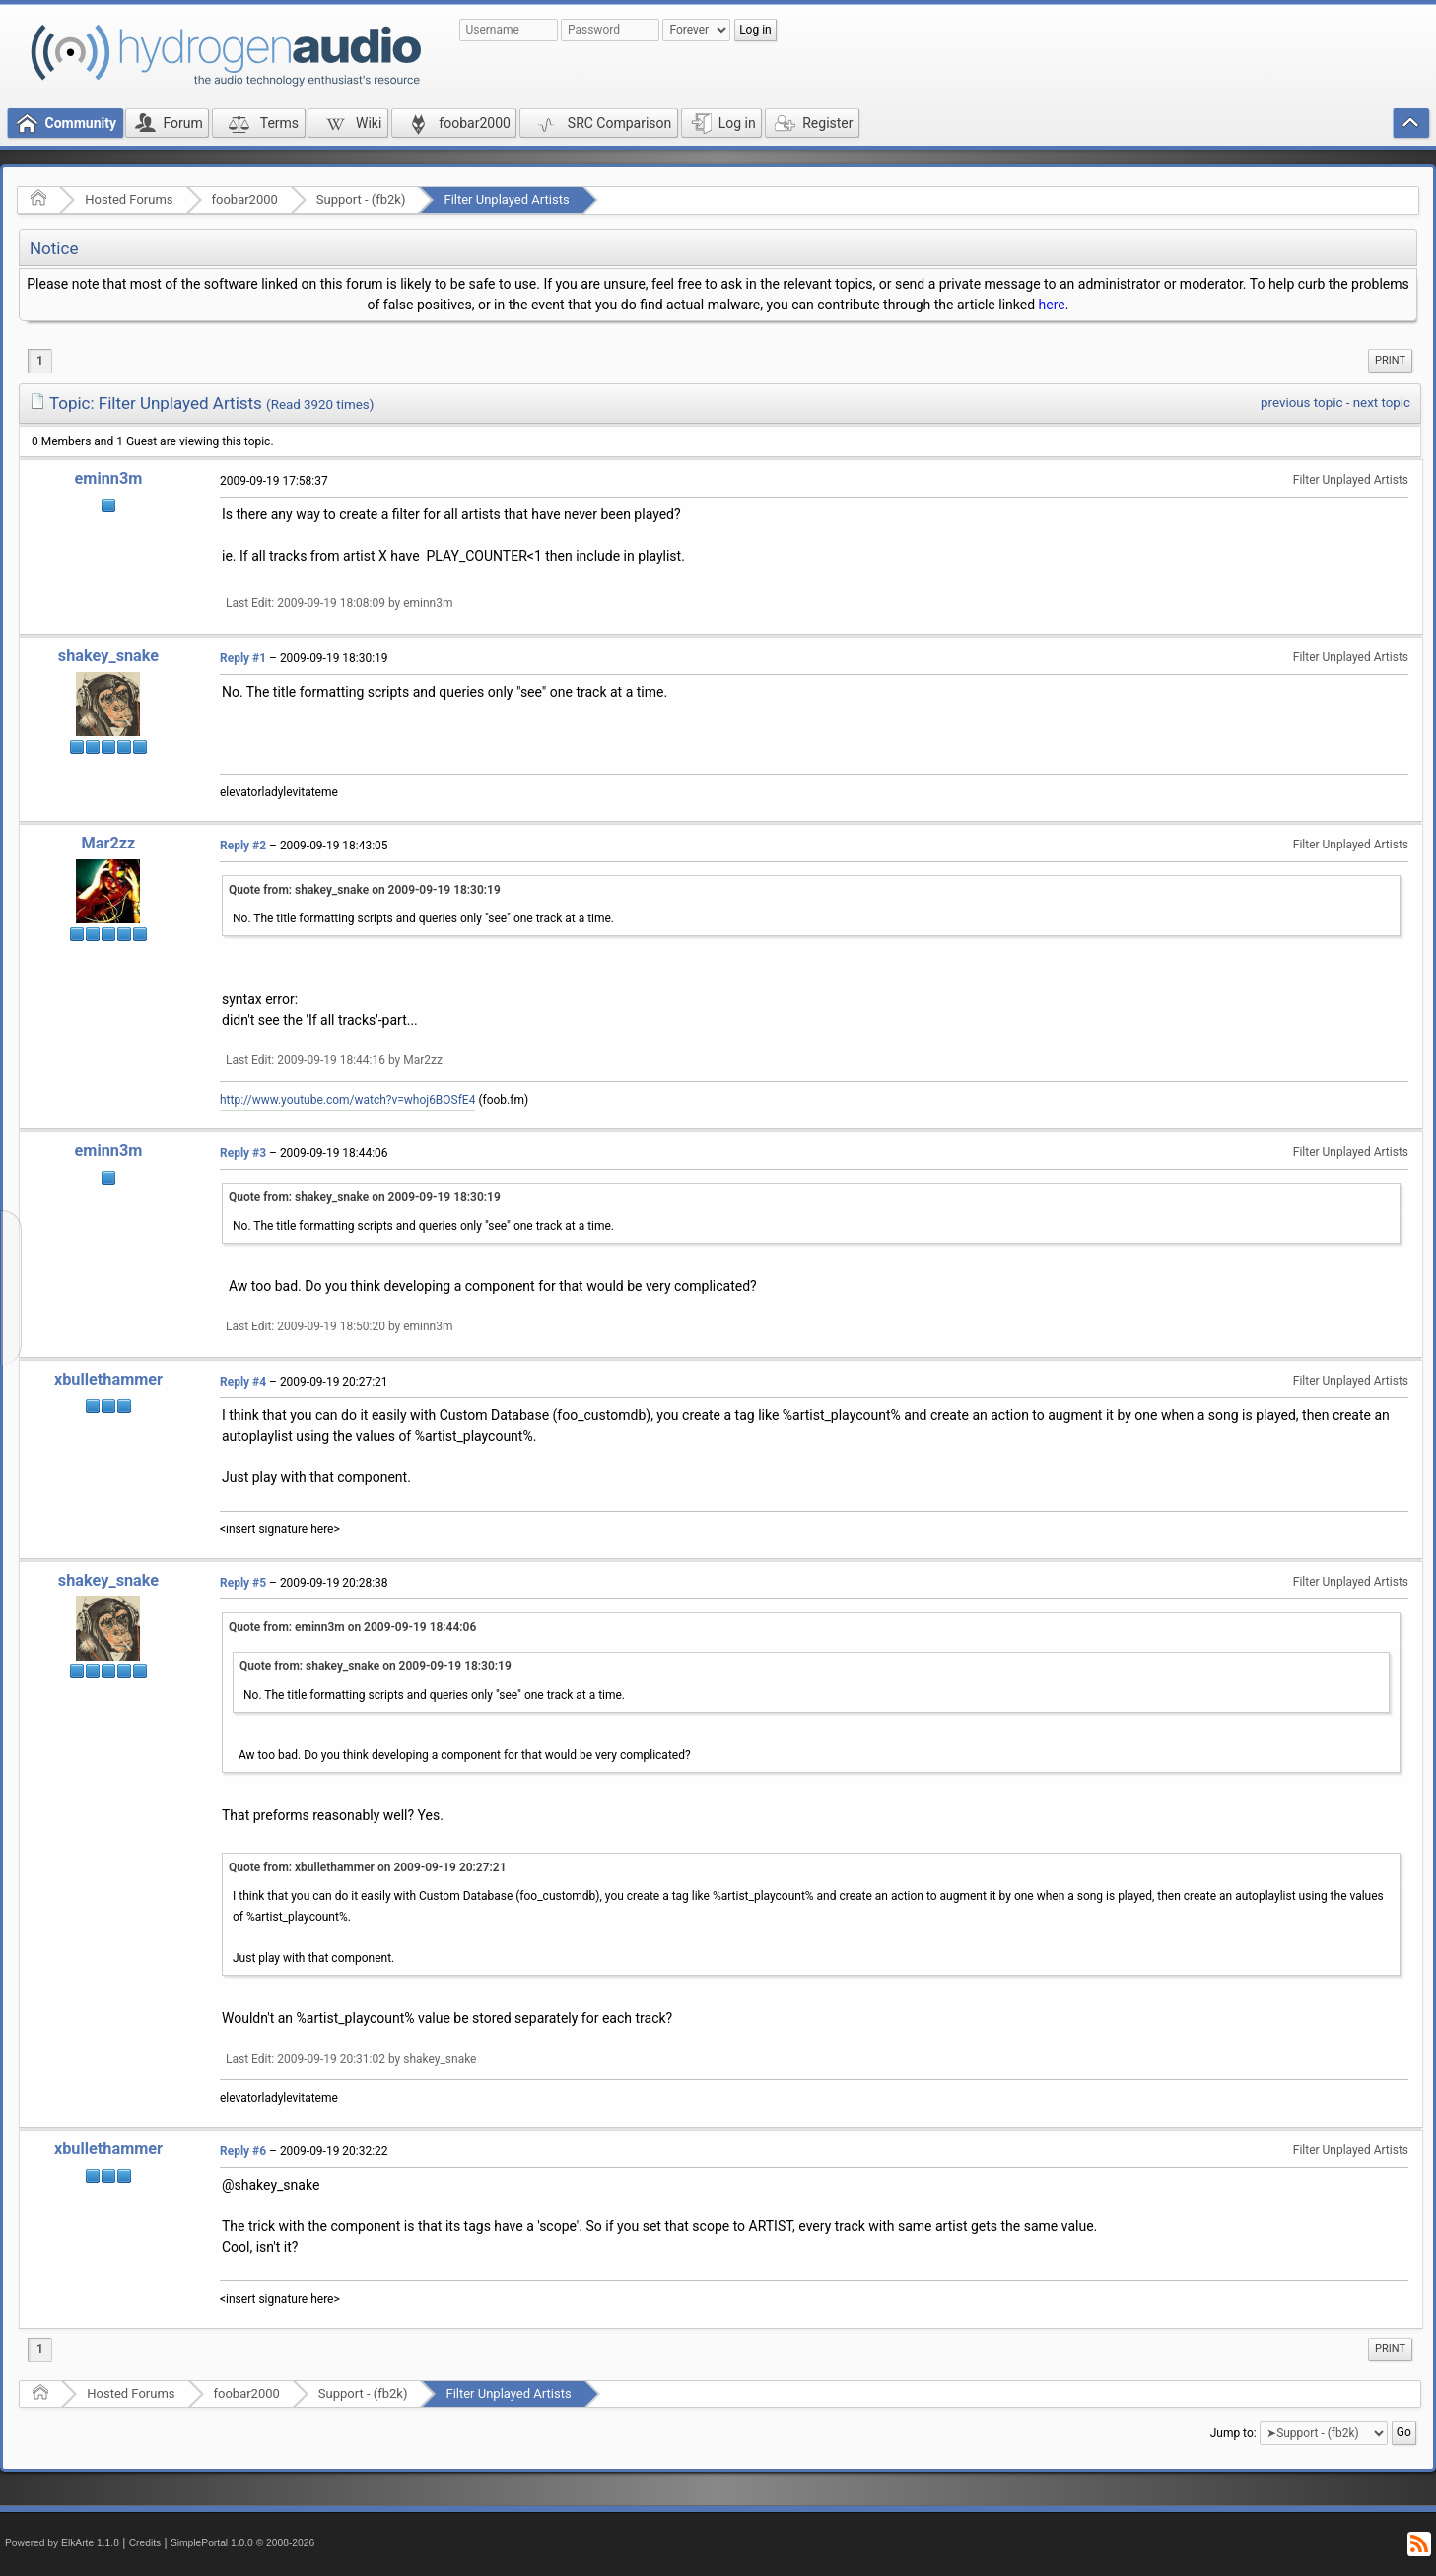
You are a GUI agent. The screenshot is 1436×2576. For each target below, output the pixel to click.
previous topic (1301, 402)
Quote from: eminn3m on (352, 1627)
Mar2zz (109, 843)
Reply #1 (243, 658)
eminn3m (109, 478)
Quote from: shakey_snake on (365, 890)
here (1052, 304)
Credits (145, 2543)
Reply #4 (243, 1382)
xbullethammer (108, 1379)
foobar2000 (245, 199)
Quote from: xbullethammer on (368, 1867)
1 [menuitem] (39, 361)
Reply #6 (243, 2151)
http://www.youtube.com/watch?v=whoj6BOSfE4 (347, 1100)
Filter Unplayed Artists (506, 199)
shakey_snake (108, 655)
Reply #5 (243, 1583)
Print (1390, 360)
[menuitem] (1390, 361)
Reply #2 (243, 845)
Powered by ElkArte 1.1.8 (62, 2543)
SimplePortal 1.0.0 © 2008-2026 (242, 2543)
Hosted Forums (128, 199)
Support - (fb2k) (361, 199)
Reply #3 (243, 1153)
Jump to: (1233, 2433)
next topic (1381, 402)
